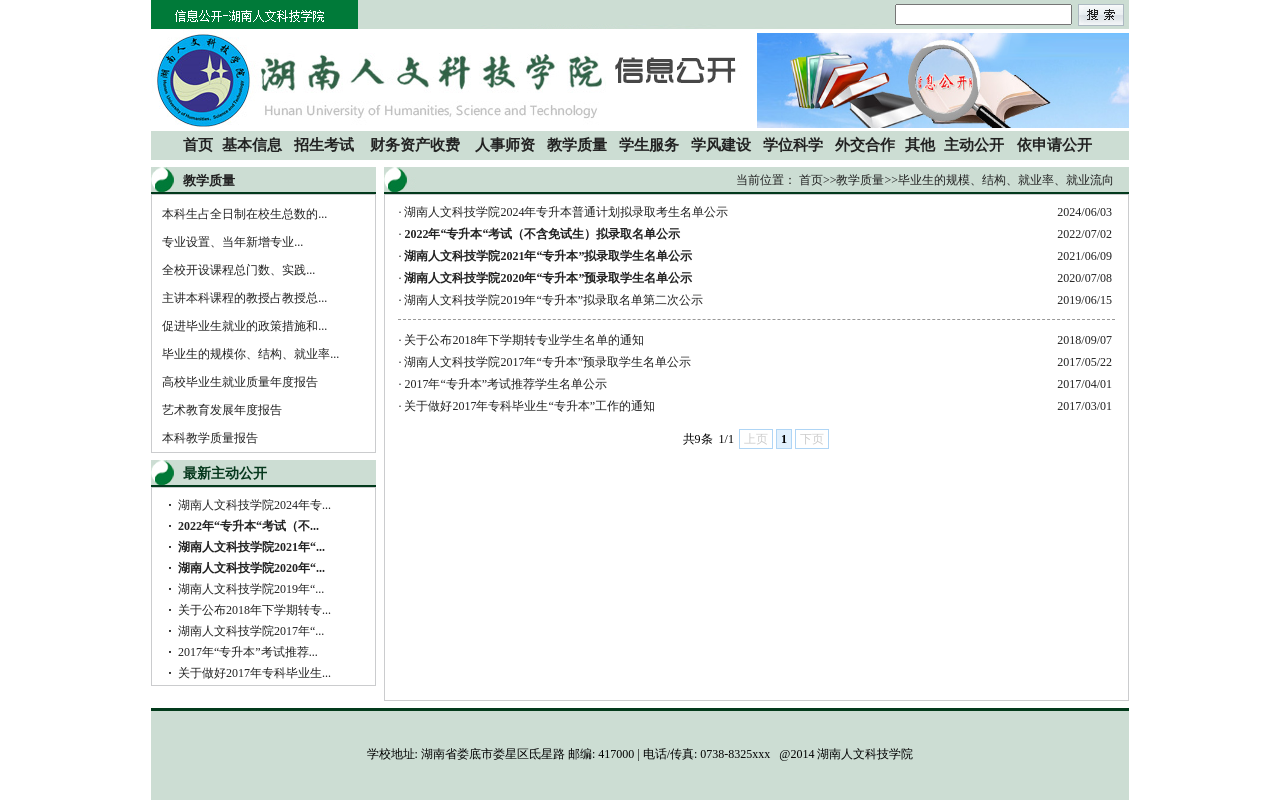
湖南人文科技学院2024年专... (254, 505)
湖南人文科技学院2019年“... (251, 589)
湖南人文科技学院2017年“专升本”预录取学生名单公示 (547, 362)
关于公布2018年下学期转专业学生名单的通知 (524, 340)
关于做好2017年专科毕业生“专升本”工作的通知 (529, 406)
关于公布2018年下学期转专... (254, 610)
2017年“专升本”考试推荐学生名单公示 (505, 384)
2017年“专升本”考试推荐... (248, 652)
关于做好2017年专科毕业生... (254, 673)
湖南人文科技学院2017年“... (251, 631)
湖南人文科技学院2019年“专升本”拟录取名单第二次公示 (553, 300)
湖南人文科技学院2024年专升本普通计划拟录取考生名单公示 (566, 212)
